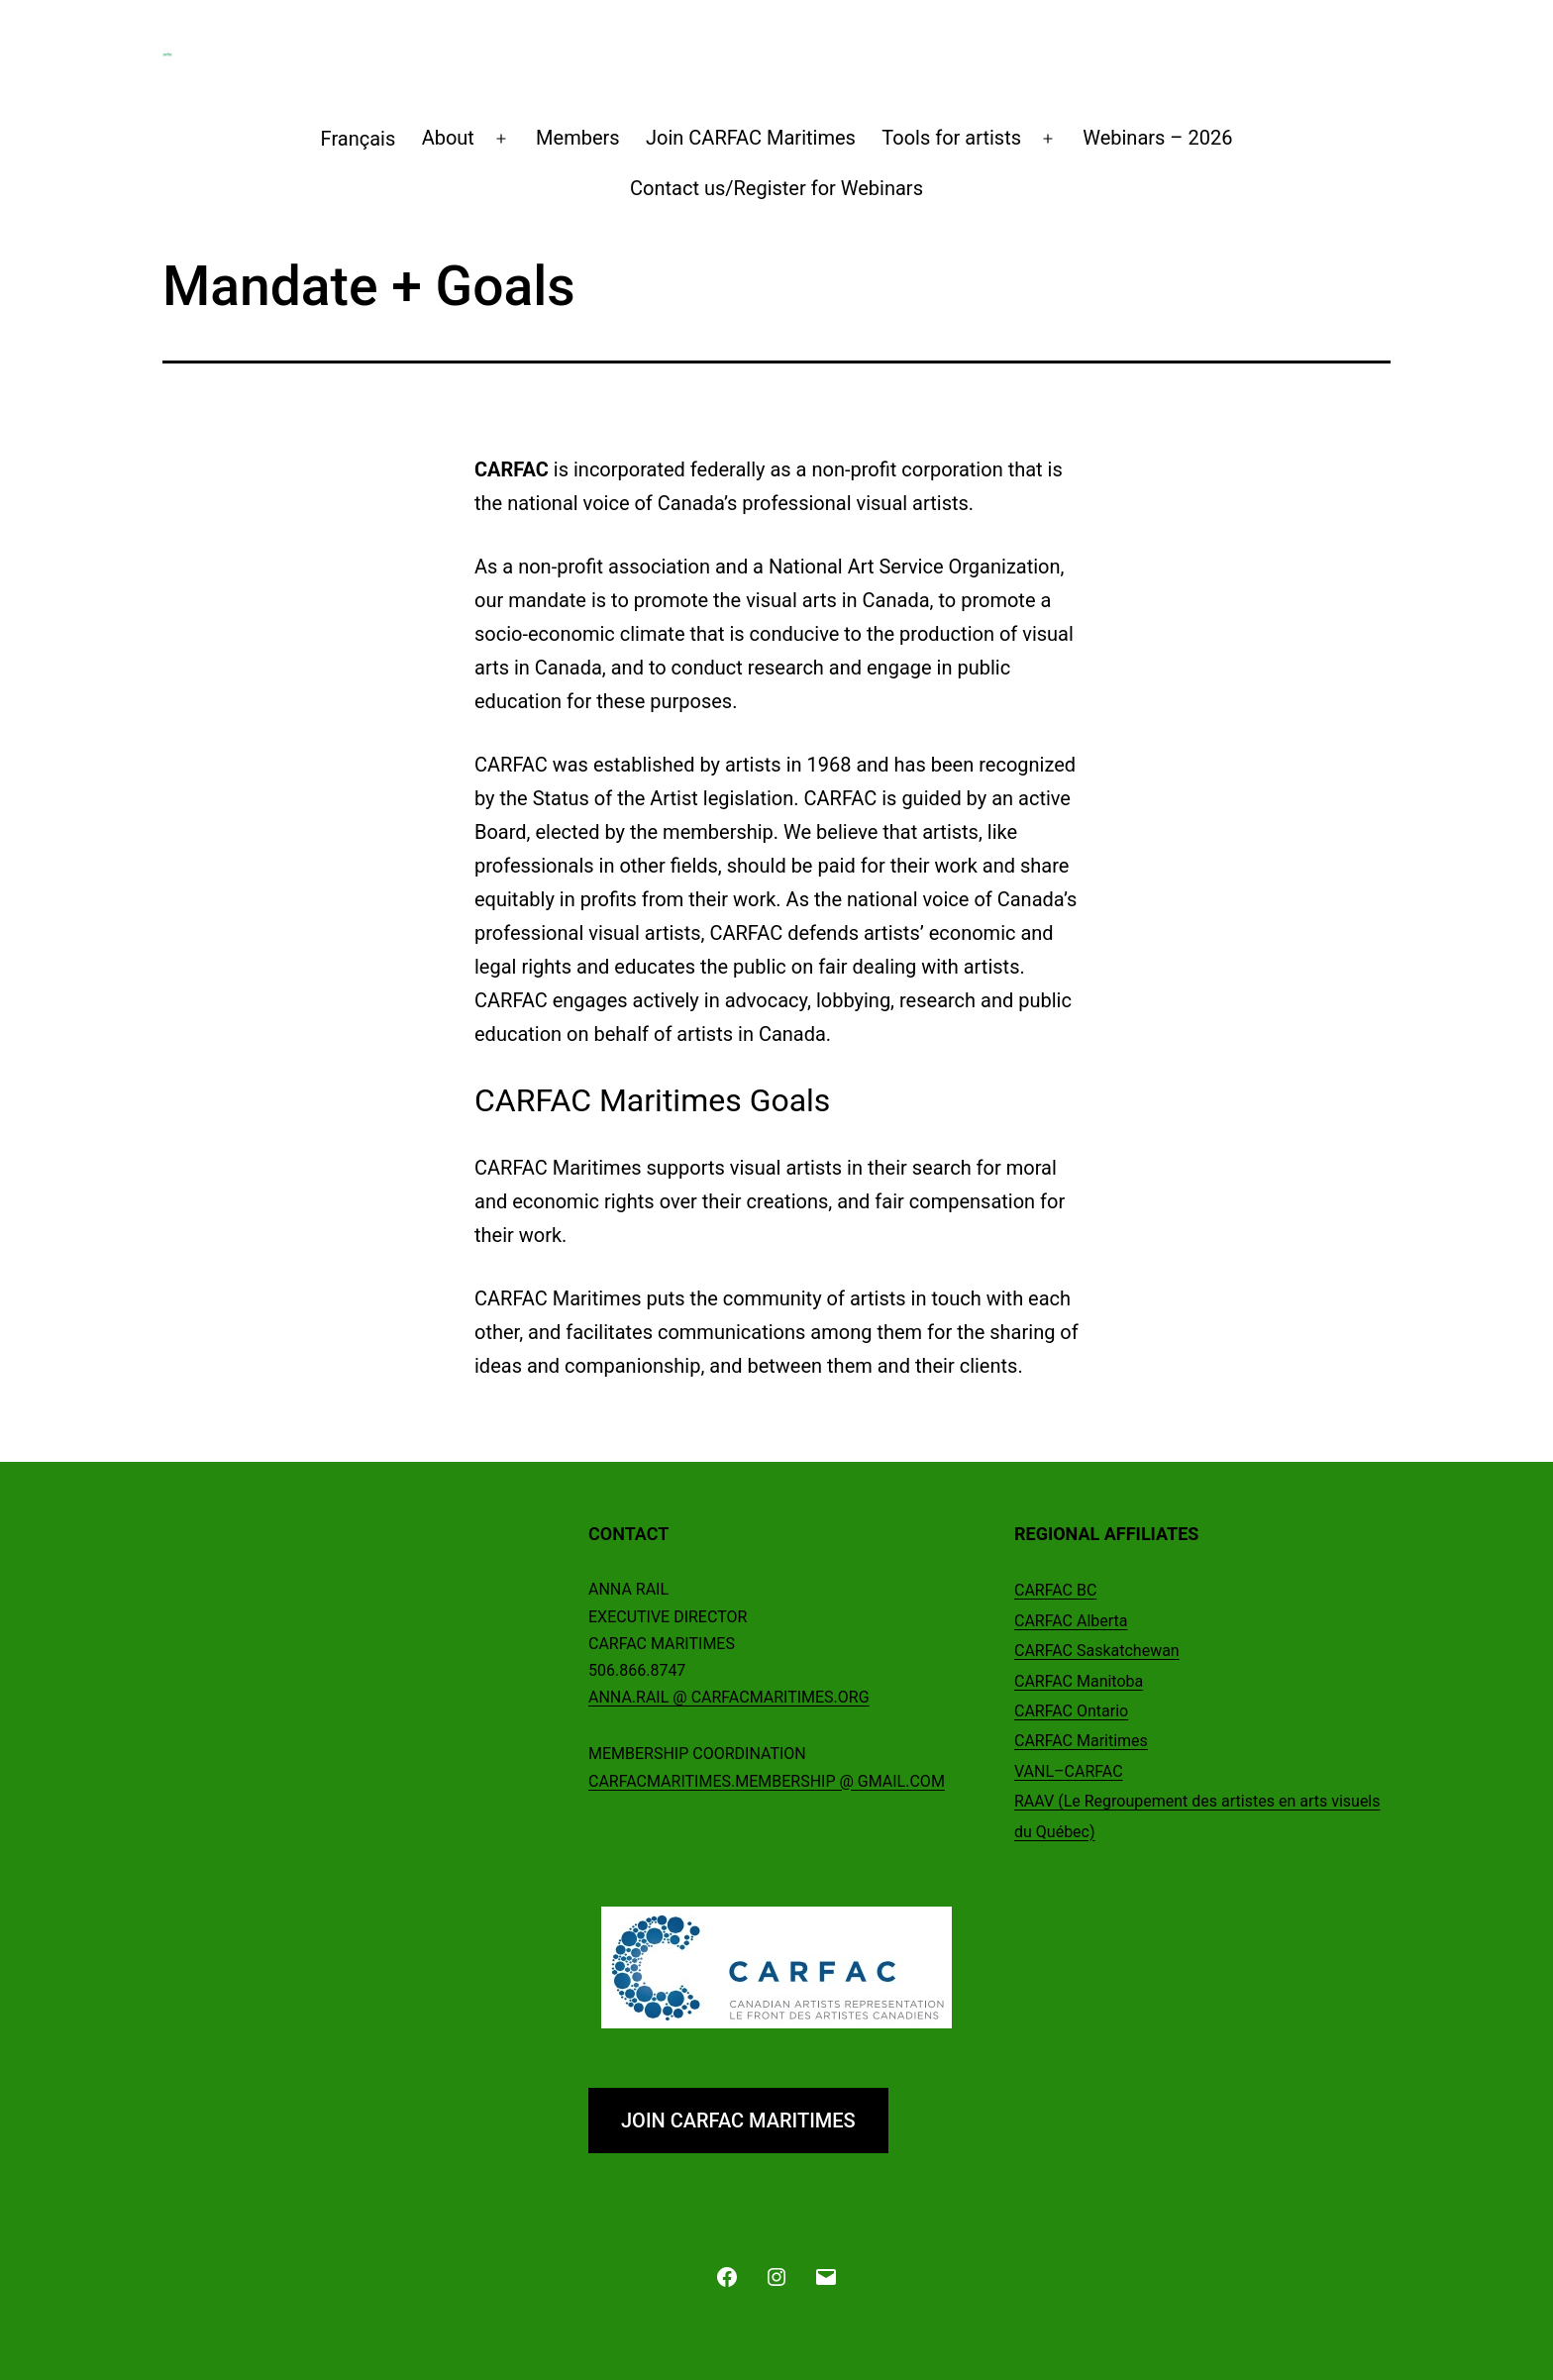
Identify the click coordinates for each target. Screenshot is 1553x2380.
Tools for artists (951, 138)
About (448, 138)
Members (578, 138)
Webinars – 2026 (1157, 138)
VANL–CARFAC (1068, 1771)
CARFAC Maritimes (1081, 1740)
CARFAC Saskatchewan (1097, 1650)
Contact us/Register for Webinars (776, 188)
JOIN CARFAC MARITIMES (738, 2120)
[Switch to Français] (357, 138)
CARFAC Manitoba (1078, 1681)
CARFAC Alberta (1071, 1620)
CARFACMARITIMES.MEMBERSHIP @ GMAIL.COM (766, 1781)
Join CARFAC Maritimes (751, 138)
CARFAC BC (1055, 1590)
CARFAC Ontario (1071, 1711)
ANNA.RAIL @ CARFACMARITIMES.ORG (729, 1697)
